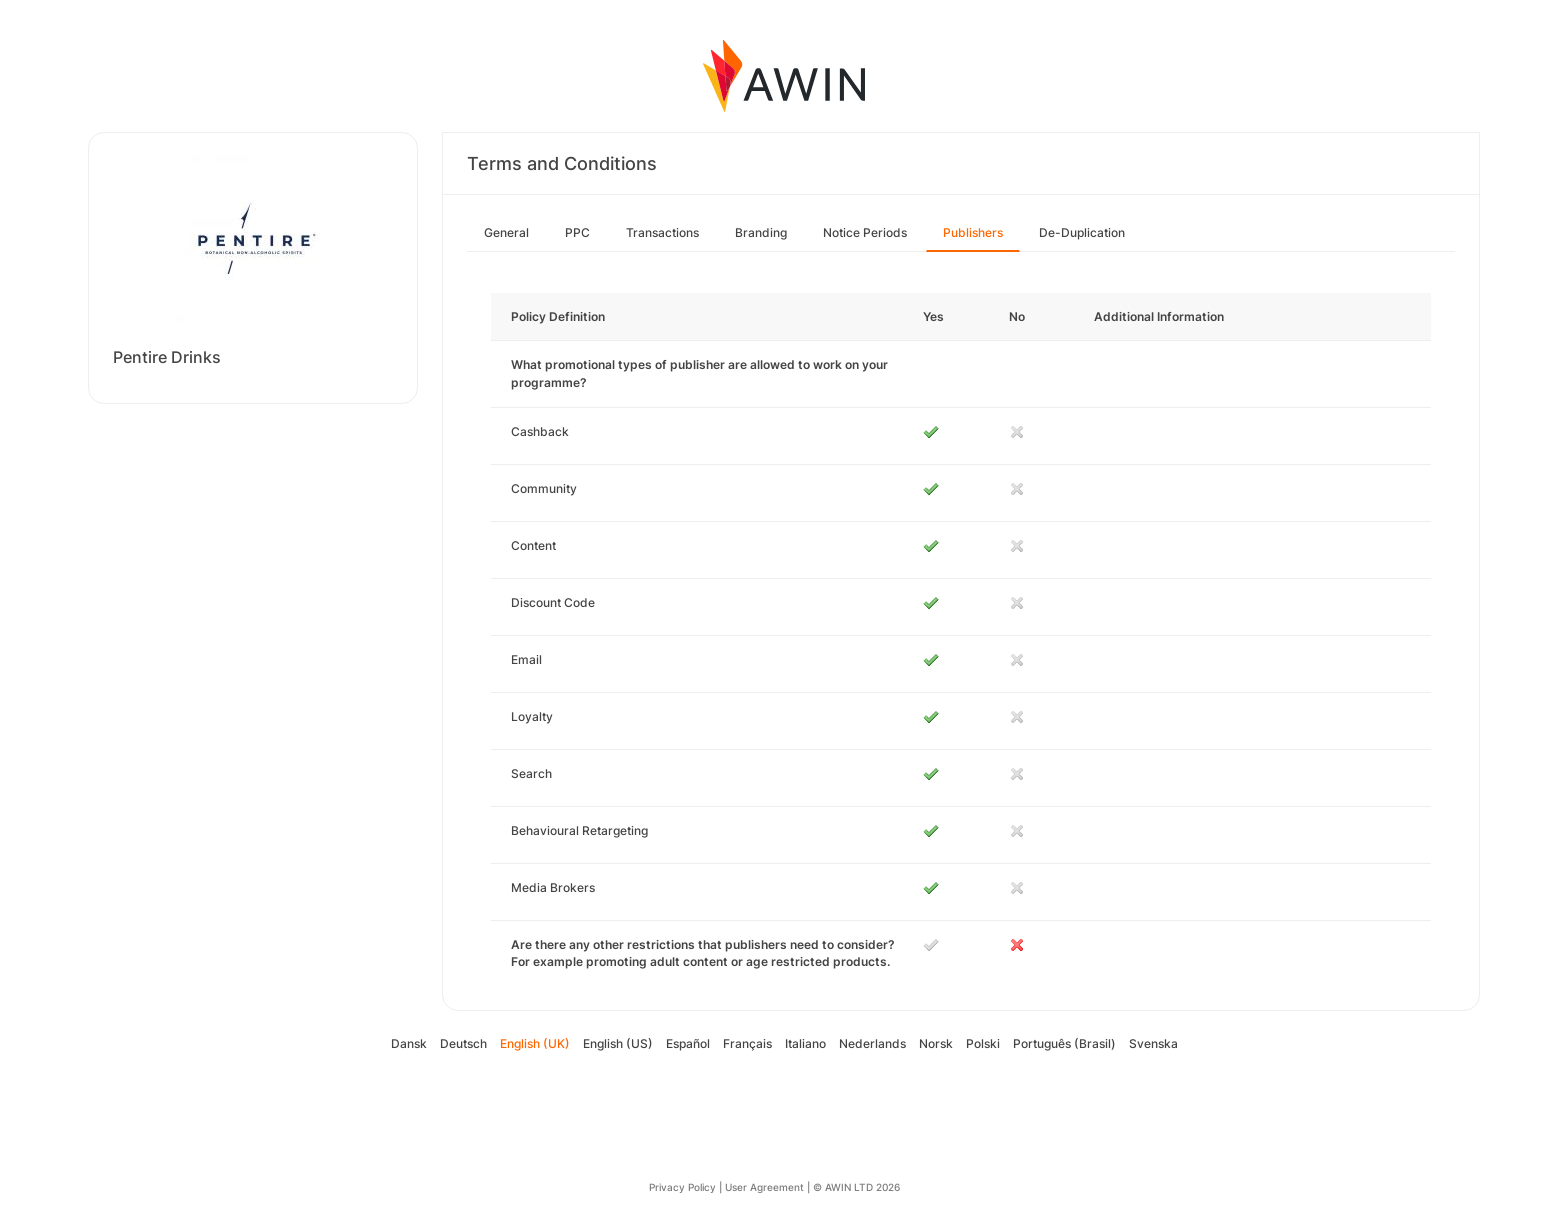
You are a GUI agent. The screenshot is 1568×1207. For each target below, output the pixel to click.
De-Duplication (1082, 232)
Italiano (805, 1043)
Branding (761, 232)
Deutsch (463, 1043)
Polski (983, 1043)
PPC (577, 232)
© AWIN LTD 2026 (856, 1187)
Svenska (1153, 1043)
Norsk (936, 1043)
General (506, 232)
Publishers (973, 232)
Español (688, 1043)
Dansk (409, 1043)
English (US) (618, 1043)
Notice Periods (865, 232)
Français (747, 1043)
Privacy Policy (682, 1187)
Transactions (662, 232)
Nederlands (872, 1043)
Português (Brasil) (1064, 1043)
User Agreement (764, 1187)
